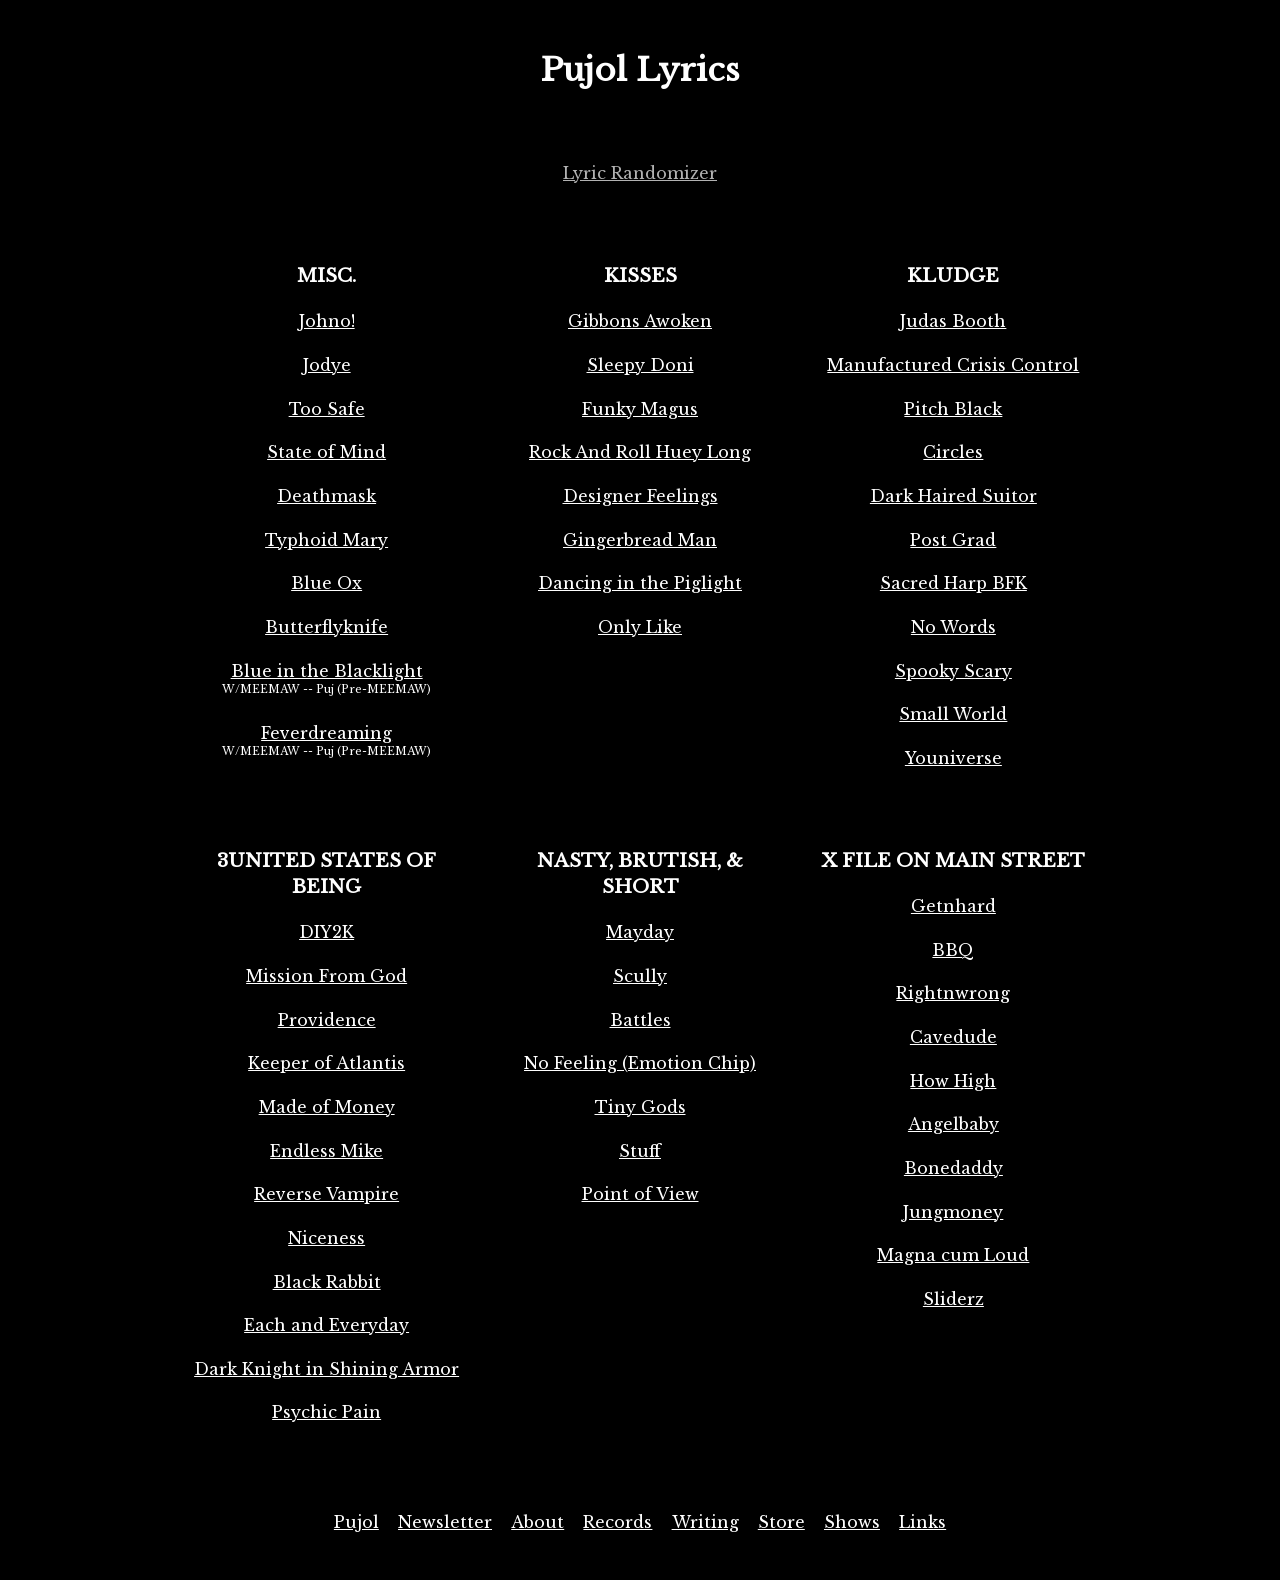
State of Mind (326, 452)
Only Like (640, 627)
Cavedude (953, 1037)
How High (953, 1081)
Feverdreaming (326, 733)
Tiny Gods (640, 1107)
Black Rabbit (327, 1282)
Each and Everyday (326, 1325)
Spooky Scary (953, 671)
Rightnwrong (953, 993)
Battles (640, 1020)
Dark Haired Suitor (953, 496)
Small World (953, 714)
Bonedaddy (953, 1168)
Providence (327, 1020)
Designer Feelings (640, 496)
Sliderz (953, 1299)
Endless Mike (326, 1151)
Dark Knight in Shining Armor (326, 1369)
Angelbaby (953, 1124)
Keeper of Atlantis (326, 1063)
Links (922, 1522)
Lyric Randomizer (640, 173)
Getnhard (953, 906)
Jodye (327, 365)
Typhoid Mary (326, 540)
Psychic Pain (326, 1412)
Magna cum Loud (953, 1255)
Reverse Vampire (326, 1194)
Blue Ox (326, 583)
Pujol (356, 1522)
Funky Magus (640, 409)
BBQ (953, 950)
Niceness (326, 1238)
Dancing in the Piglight (640, 583)
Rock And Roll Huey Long (640, 452)
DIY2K (326, 932)
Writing (705, 1522)
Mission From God (326, 976)
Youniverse (953, 758)
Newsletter (445, 1522)
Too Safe (327, 409)
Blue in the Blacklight (327, 671)
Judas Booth (953, 321)
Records (617, 1522)
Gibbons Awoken (640, 321)
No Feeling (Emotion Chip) (640, 1063)
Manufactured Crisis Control (953, 365)
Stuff (640, 1151)
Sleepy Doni (640, 365)
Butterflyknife (326, 627)
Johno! (327, 321)
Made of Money (327, 1107)
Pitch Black (953, 409)
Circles (953, 452)
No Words (953, 627)
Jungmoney (953, 1212)
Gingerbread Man (640, 540)
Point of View (640, 1194)
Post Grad (953, 540)
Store (781, 1522)
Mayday (640, 932)
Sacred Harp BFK (953, 583)
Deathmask (326, 496)
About (537, 1522)
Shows (852, 1522)
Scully (640, 976)
